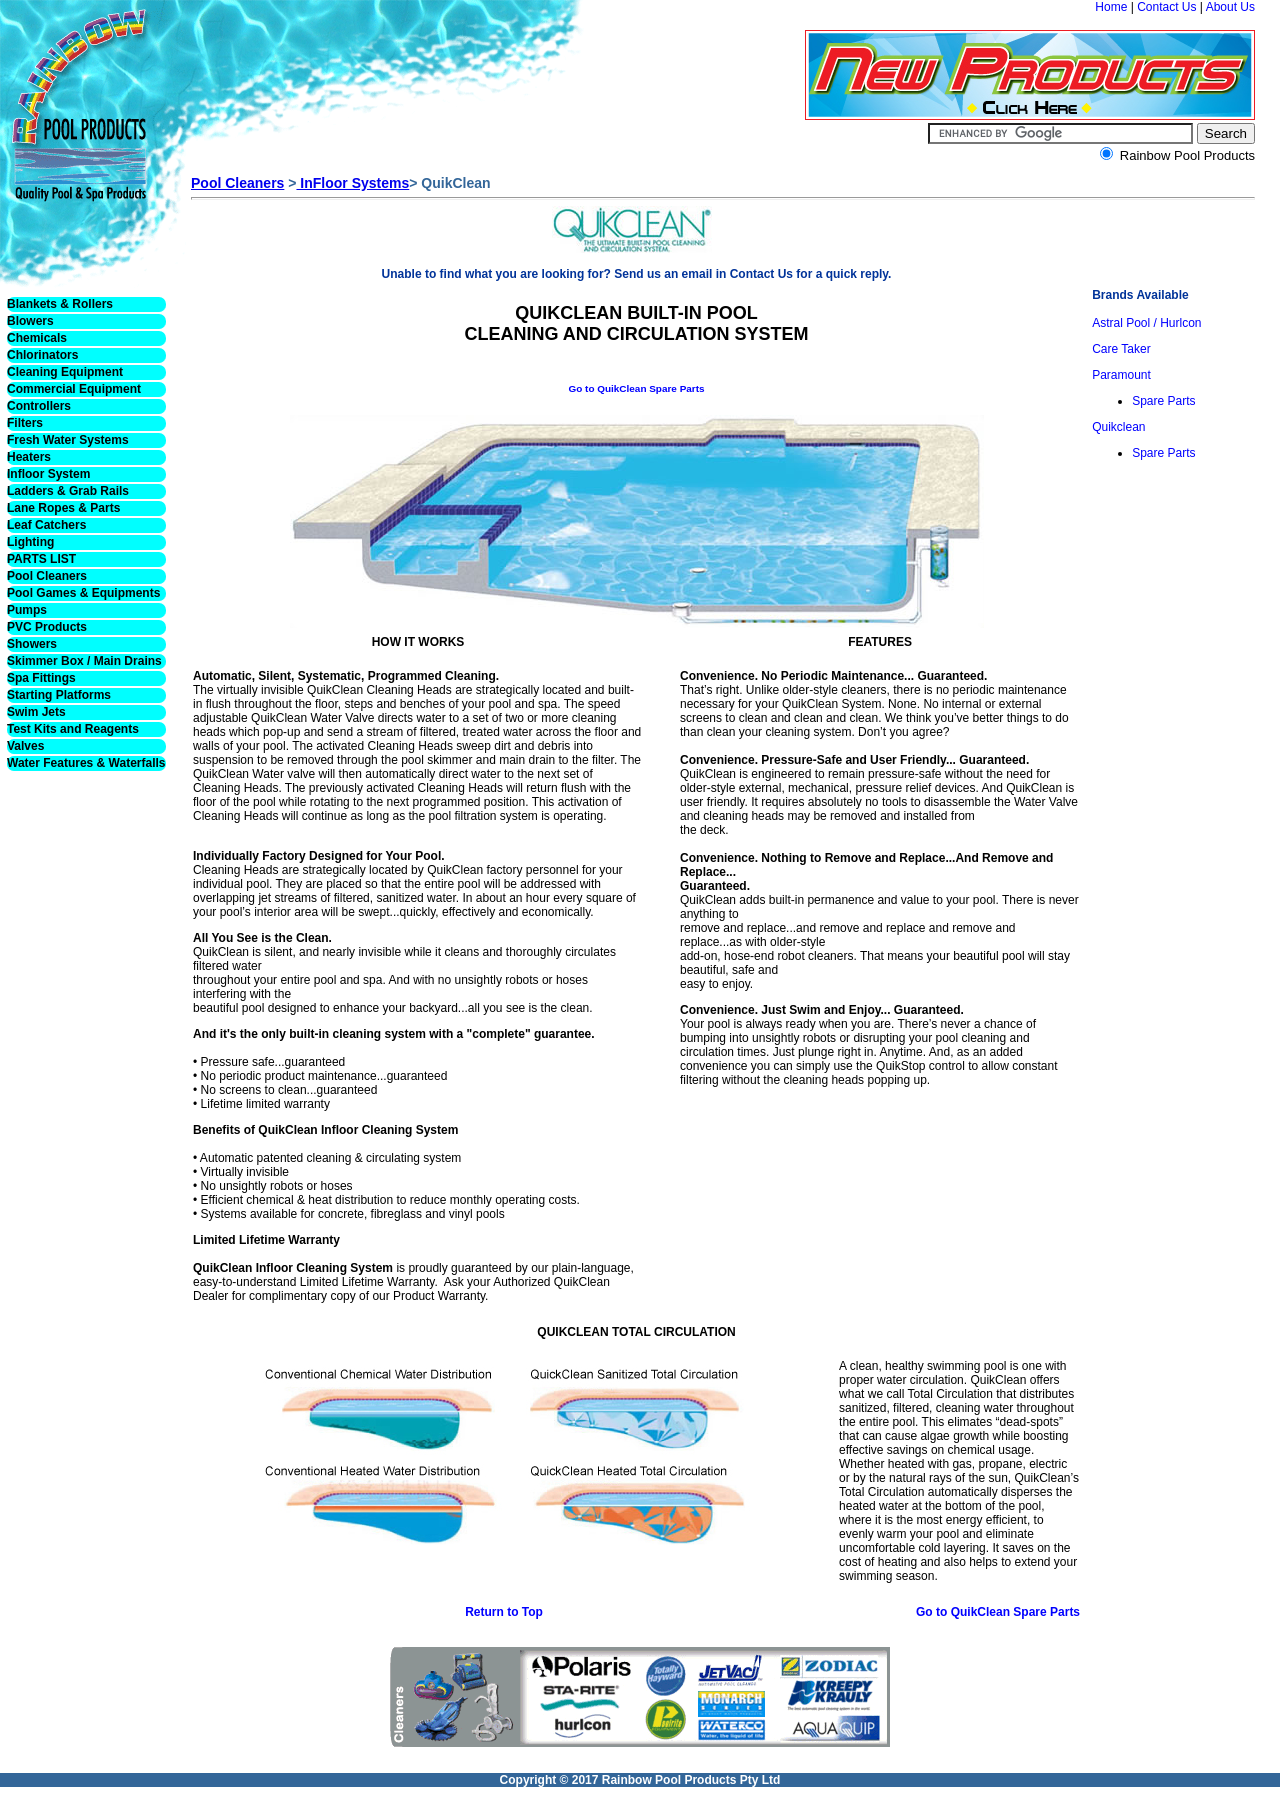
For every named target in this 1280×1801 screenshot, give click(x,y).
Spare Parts (1163, 401)
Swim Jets (36, 712)
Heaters (29, 457)
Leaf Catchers (46, 525)
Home (1111, 7)
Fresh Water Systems (68, 440)
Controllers (39, 406)
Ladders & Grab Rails (68, 491)
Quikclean (1118, 427)
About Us (1230, 7)
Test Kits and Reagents (73, 729)
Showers (32, 644)
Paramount (1121, 375)
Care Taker (1121, 349)
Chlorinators (42, 355)
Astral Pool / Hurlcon (1146, 323)
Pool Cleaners (47, 576)
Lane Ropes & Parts (63, 508)
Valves (25, 746)
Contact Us (1166, 7)
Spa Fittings (41, 678)
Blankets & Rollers (60, 304)
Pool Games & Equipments (83, 593)
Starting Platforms (59, 695)
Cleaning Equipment (65, 372)
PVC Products (47, 627)
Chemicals (37, 338)
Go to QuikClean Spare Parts (636, 388)
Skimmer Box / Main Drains (84, 661)
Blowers (30, 321)
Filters (25, 423)
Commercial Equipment (74, 389)
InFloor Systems (352, 183)
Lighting (30, 542)
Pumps (27, 610)
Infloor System (48, 474)
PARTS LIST (41, 559)
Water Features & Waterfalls (86, 763)
